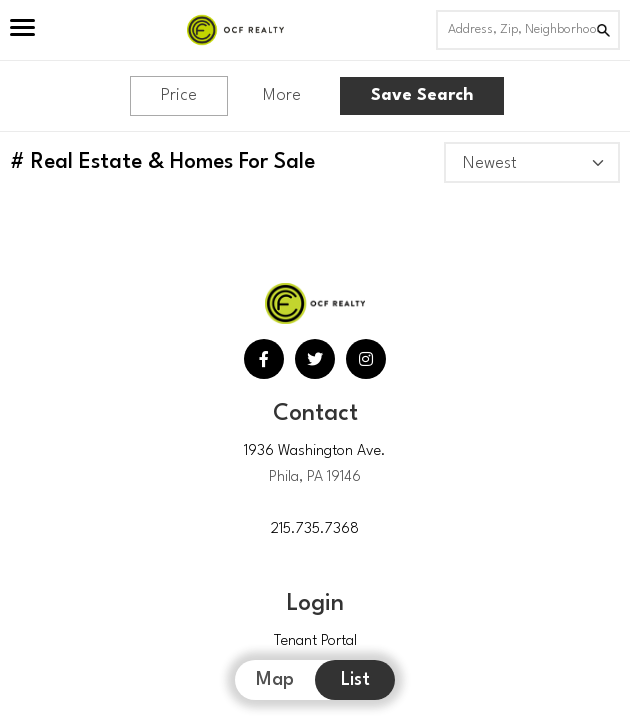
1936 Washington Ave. (315, 451)
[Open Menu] (22, 30)
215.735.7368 (315, 529)
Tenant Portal (315, 641)
